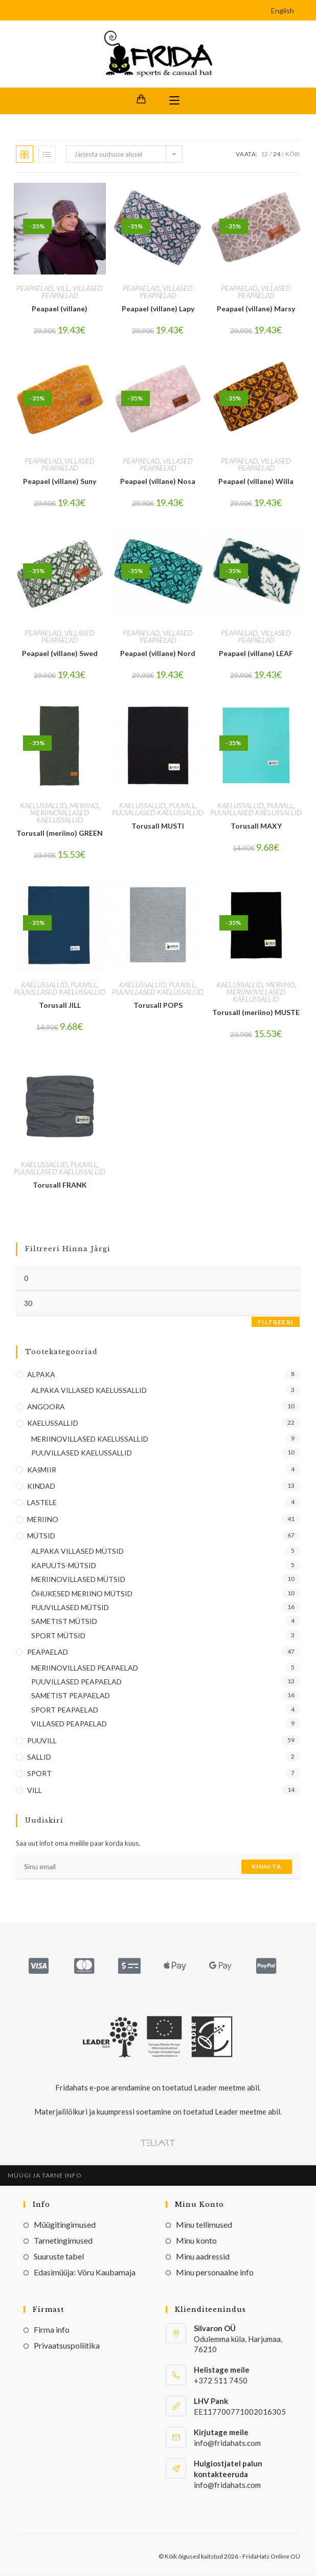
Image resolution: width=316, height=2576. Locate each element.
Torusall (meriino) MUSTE (256, 1013)
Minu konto (196, 2241)
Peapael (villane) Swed (60, 654)
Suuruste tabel (59, 2257)
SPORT (39, 1774)
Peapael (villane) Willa (256, 481)
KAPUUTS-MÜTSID (63, 1565)
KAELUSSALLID (43, 805)
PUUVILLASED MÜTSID (70, 1608)
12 (264, 154)
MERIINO (84, 805)
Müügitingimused (65, 2225)
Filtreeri (276, 1323)
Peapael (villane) (59, 309)
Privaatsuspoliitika (67, 2346)
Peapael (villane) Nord (157, 654)
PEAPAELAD (34, 289)
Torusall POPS (158, 1006)
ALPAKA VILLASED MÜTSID (77, 1552)
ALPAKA (41, 1375)
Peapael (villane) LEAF (256, 654)
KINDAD (41, 1486)
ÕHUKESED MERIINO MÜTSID (81, 1594)
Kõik (292, 154)
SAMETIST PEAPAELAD (70, 1696)
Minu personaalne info (215, 2273)
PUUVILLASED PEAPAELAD (76, 1682)
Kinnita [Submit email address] (267, 1867)
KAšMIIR (41, 1470)
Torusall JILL (60, 1006)
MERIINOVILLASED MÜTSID (78, 1580)
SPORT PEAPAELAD (64, 1710)
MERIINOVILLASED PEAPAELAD (84, 1668)
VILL (63, 289)
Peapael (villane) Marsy (256, 309)
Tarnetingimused (63, 2241)
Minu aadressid (203, 2257)
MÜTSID (41, 1536)
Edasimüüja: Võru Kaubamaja (85, 2273)
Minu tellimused (204, 2225)
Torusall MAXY (256, 826)
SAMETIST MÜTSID (64, 1622)
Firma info (52, 2330)
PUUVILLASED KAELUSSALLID (158, 813)
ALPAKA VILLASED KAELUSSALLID (89, 1390)
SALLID (39, 1758)
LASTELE (42, 1503)
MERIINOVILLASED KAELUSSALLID (59, 817)
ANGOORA (46, 1407)
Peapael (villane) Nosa (157, 481)
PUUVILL (182, 805)
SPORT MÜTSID (58, 1636)
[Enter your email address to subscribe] (158, 1868)
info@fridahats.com (227, 2485)
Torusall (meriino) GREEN (59, 833)
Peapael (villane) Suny (59, 481)
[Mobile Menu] (174, 101)
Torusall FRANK (60, 1185)
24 (276, 154)
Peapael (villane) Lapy (158, 309)
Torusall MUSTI (157, 826)
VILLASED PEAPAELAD (72, 293)
